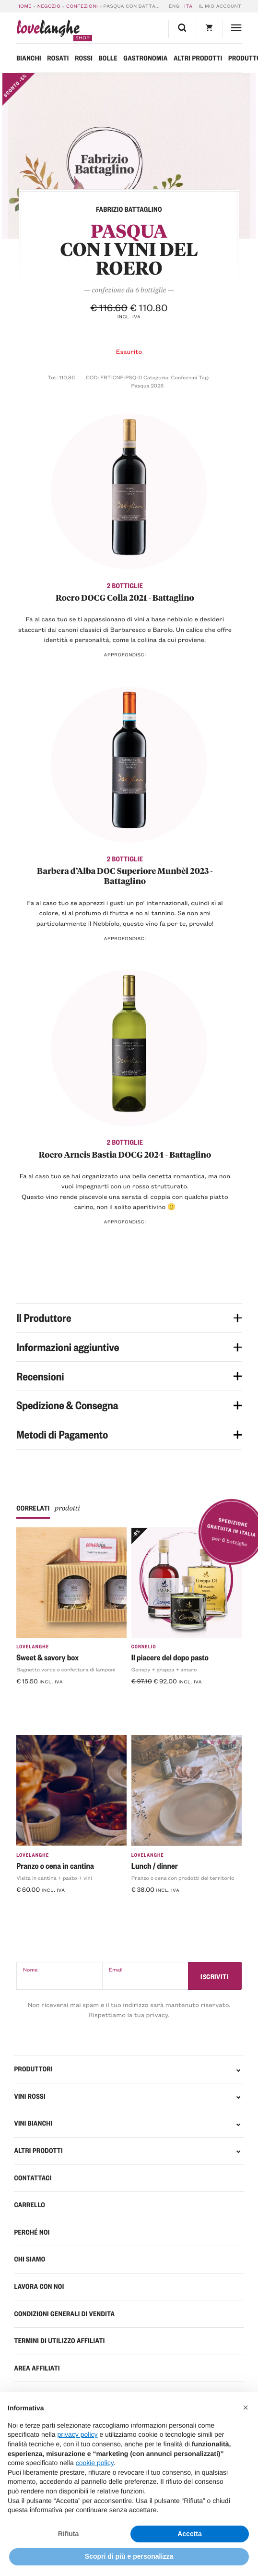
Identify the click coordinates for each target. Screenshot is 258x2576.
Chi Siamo (29, 2259)
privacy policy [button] (78, 2434)
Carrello (29, 2205)
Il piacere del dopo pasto (170, 1657)
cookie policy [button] (95, 2463)
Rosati (58, 58)
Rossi (84, 58)
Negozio (49, 6)
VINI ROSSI (29, 2096)
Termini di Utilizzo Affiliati (59, 2340)
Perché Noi (31, 2232)
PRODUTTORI (33, 2069)
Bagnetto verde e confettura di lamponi (65, 1669)
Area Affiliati (37, 2368)
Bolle (108, 58)
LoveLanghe (32, 1647)
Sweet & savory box (47, 1657)
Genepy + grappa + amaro (164, 1669)
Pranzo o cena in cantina (55, 1866)
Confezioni (82, 6)
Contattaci (32, 2178)
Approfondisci (125, 655)
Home (24, 6)
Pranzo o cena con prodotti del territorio (182, 1877)
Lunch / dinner (154, 1866)
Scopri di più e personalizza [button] (129, 2556)
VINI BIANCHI (33, 2123)
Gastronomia (145, 58)
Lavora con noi (39, 2286)
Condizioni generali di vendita (64, 2314)
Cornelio (143, 1647)
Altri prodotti (198, 58)
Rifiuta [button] (68, 2534)
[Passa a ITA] (187, 6)
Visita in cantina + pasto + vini (54, 1877)
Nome (30, 1969)
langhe (48, 30)
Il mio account (220, 6)
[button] (245, 2407)
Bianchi (28, 58)
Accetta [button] (189, 2534)
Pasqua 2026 (147, 385)
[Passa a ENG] (175, 6)
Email (116, 1969)
